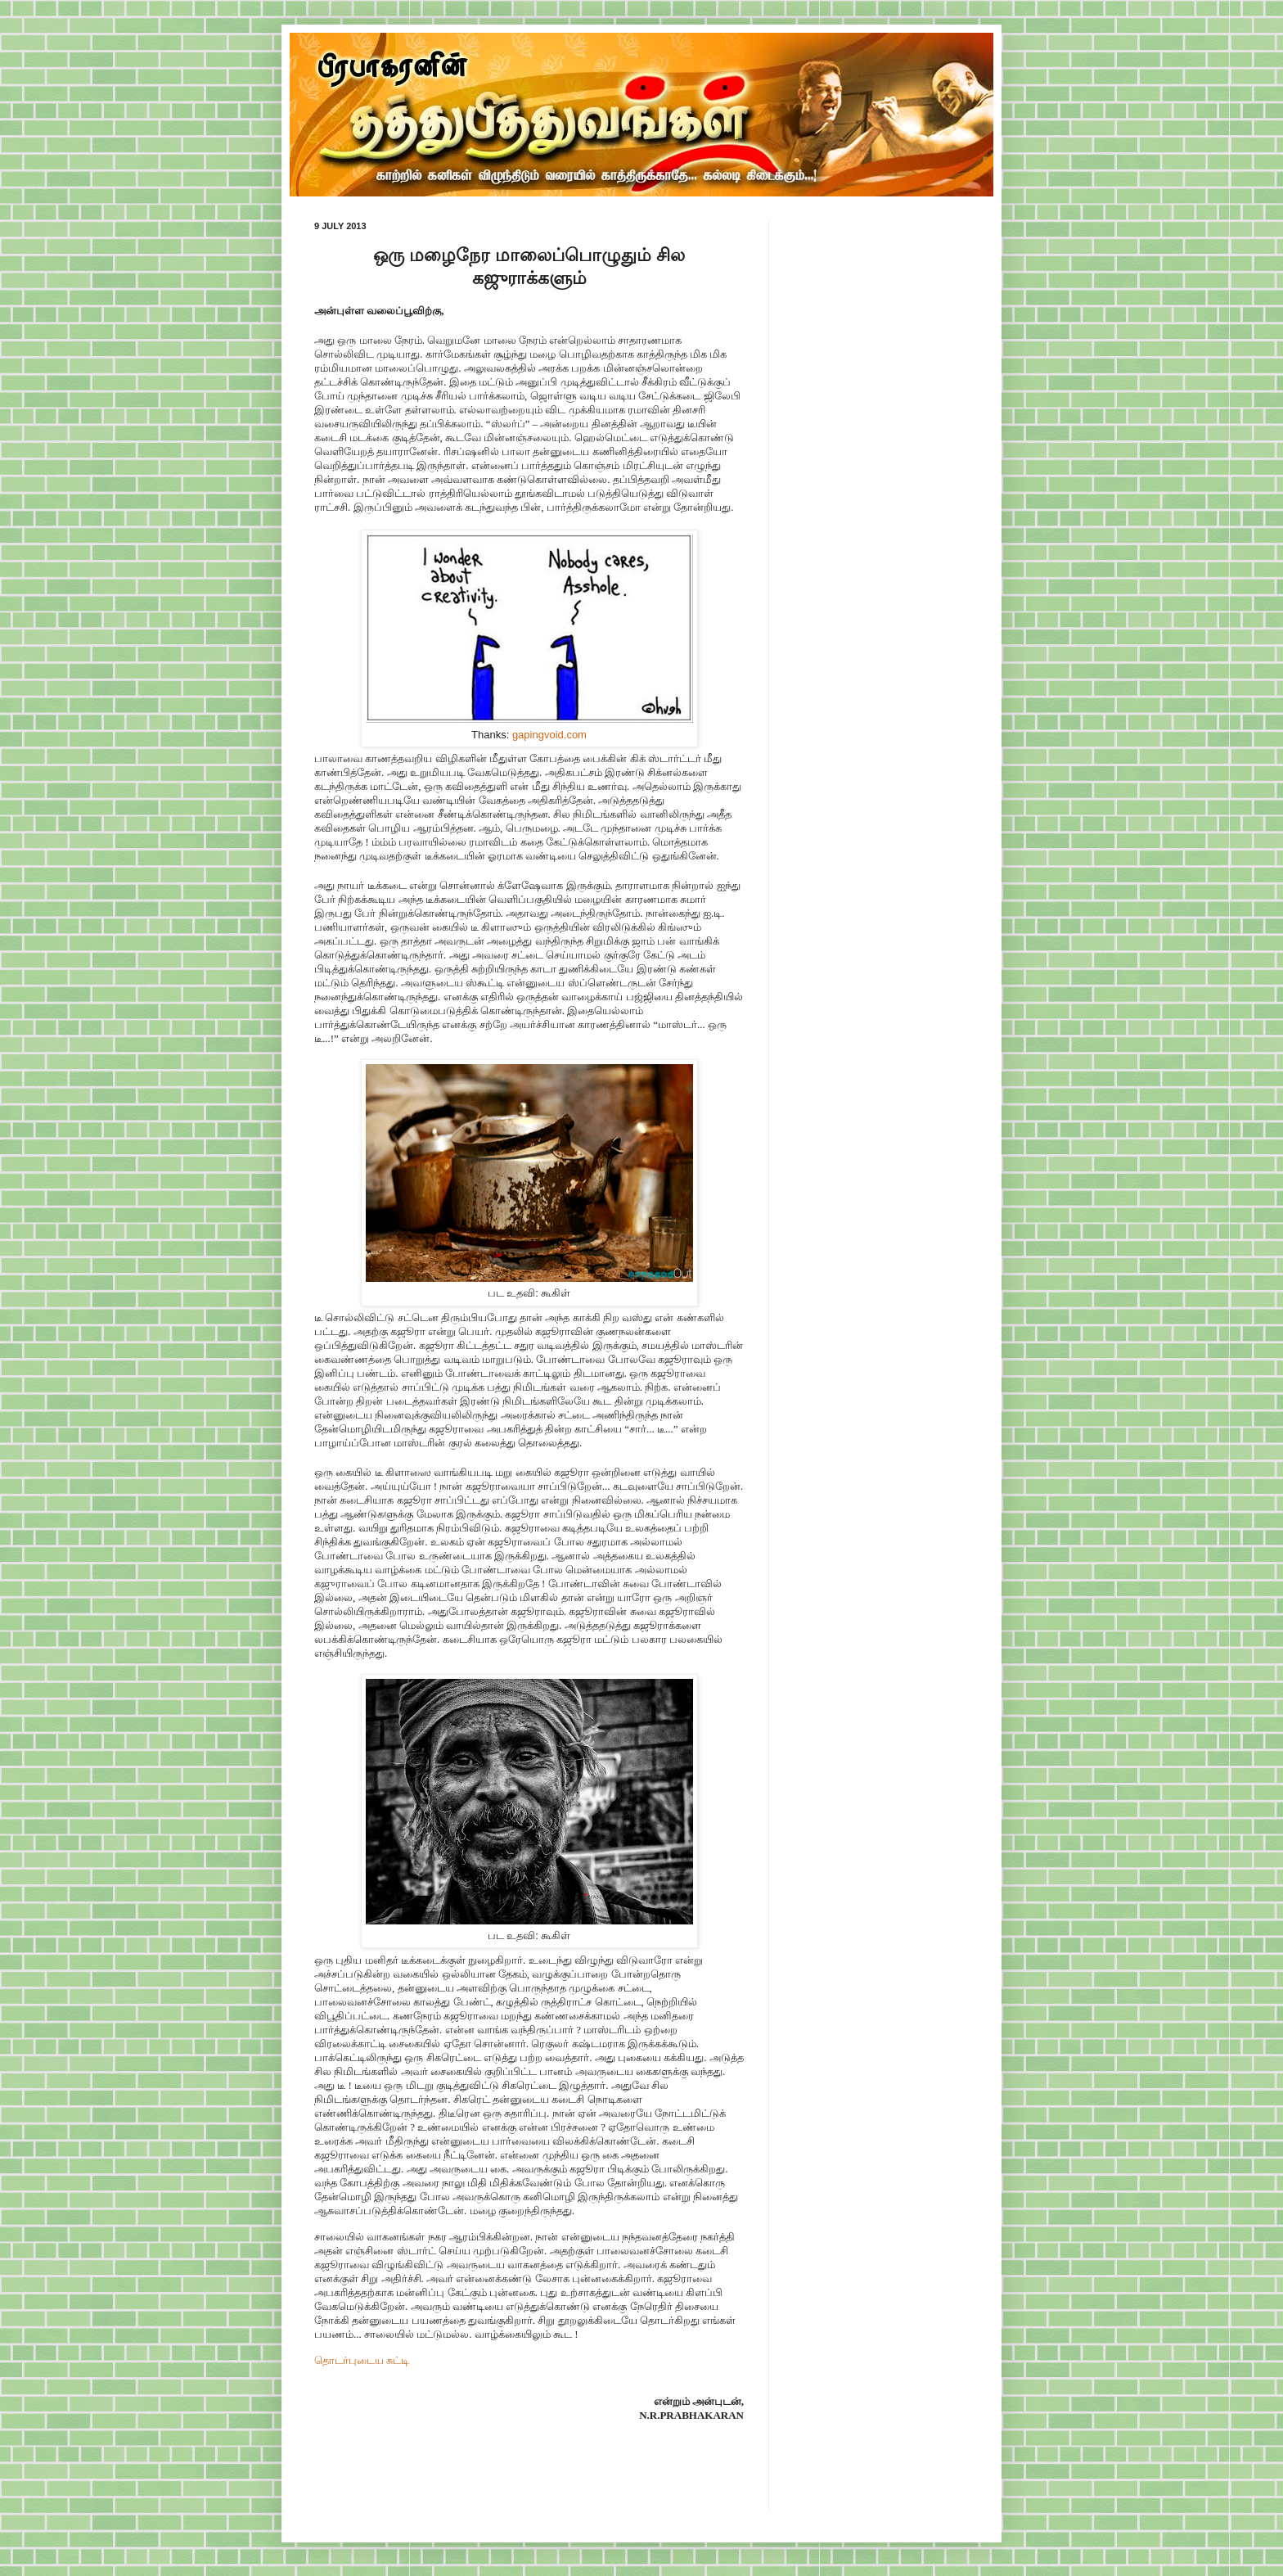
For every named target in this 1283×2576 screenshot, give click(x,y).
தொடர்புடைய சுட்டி (361, 2360)
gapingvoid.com (549, 735)
